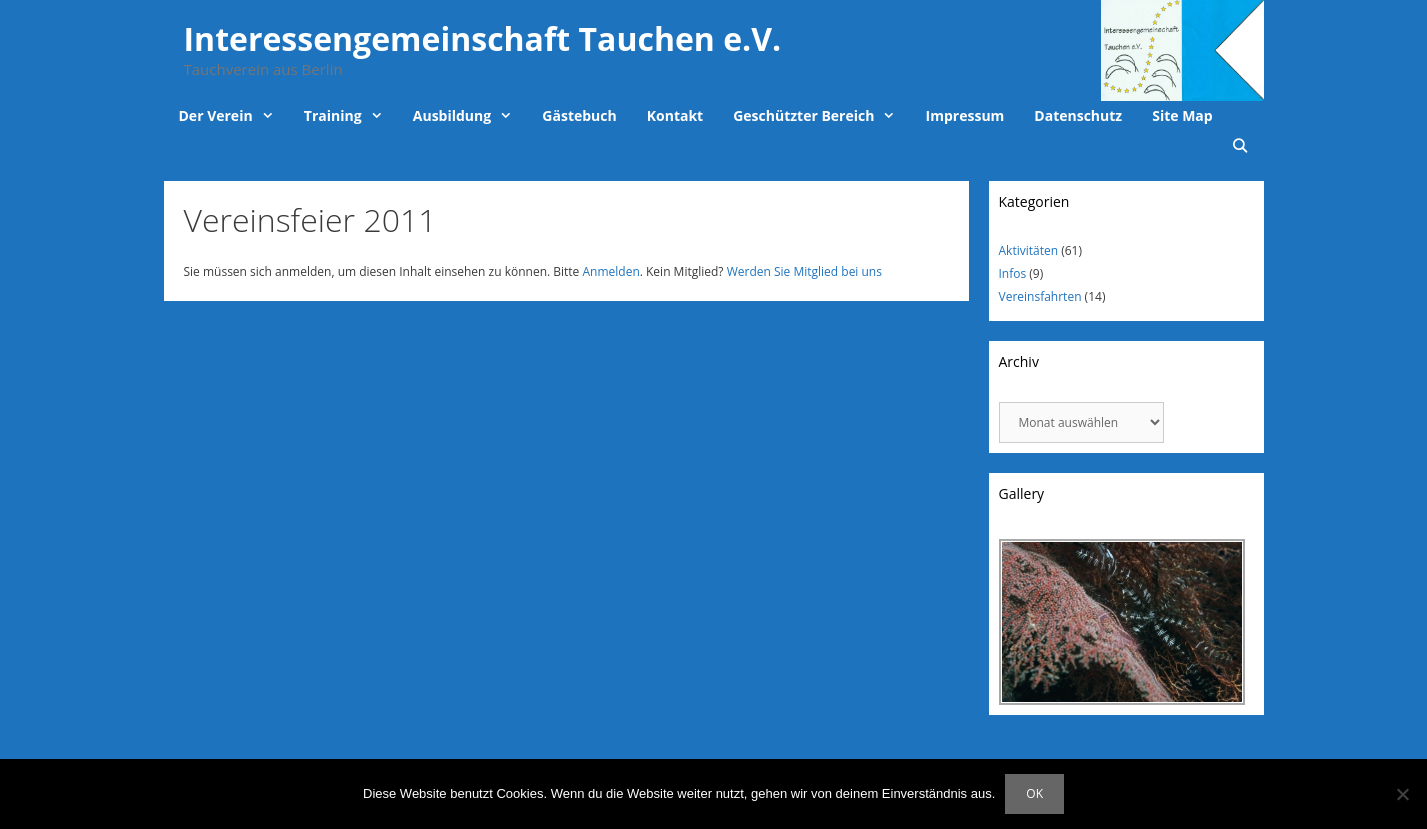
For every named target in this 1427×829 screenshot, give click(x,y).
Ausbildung (470, 116)
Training (351, 116)
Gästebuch (579, 115)
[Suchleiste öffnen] (1240, 146)
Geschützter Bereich (821, 116)
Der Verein (234, 116)
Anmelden (610, 271)
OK (1034, 793)
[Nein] (1402, 794)
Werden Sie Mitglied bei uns (804, 271)
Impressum (965, 115)
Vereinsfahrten (1040, 296)
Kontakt (675, 115)
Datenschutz (1078, 115)
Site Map (1182, 115)
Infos (1013, 273)
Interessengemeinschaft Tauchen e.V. (483, 38)
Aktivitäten (1029, 250)
